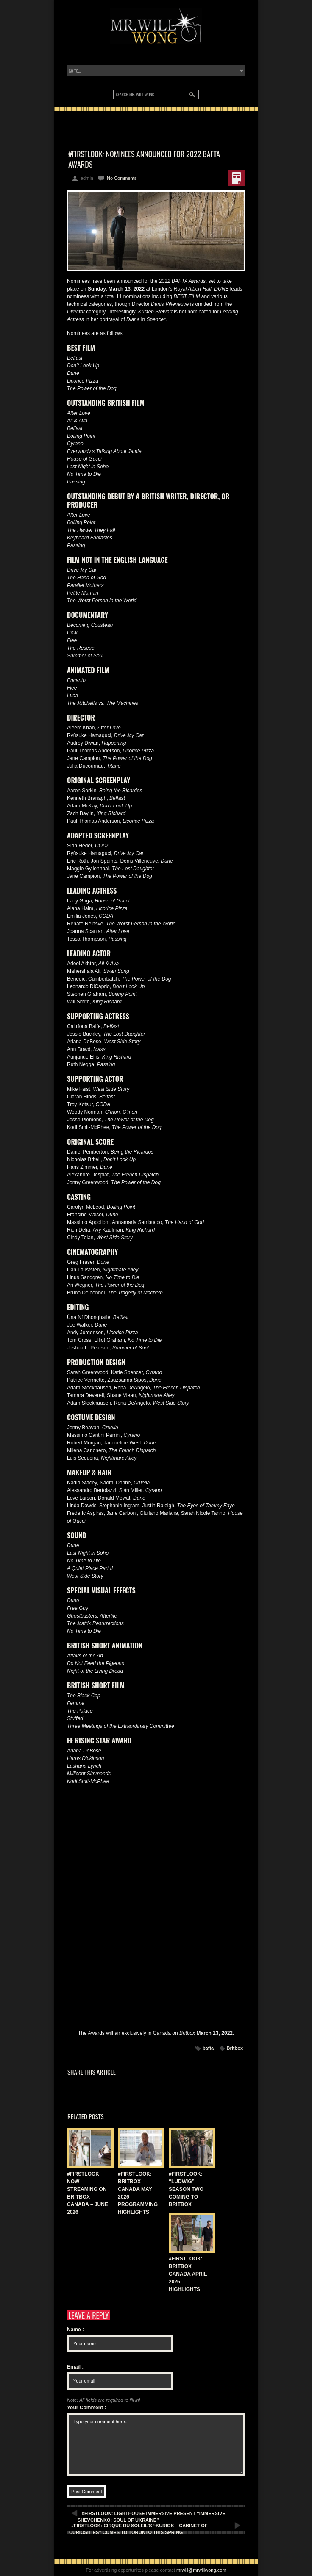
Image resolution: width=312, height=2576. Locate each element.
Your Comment (86, 2408)
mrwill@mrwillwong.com (201, 2570)
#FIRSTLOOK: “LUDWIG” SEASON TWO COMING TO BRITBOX (186, 2189)
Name (75, 2330)
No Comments (121, 178)
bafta (208, 2048)
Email (75, 2367)
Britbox (235, 2048)
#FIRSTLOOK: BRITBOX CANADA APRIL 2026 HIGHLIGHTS (188, 2274)
